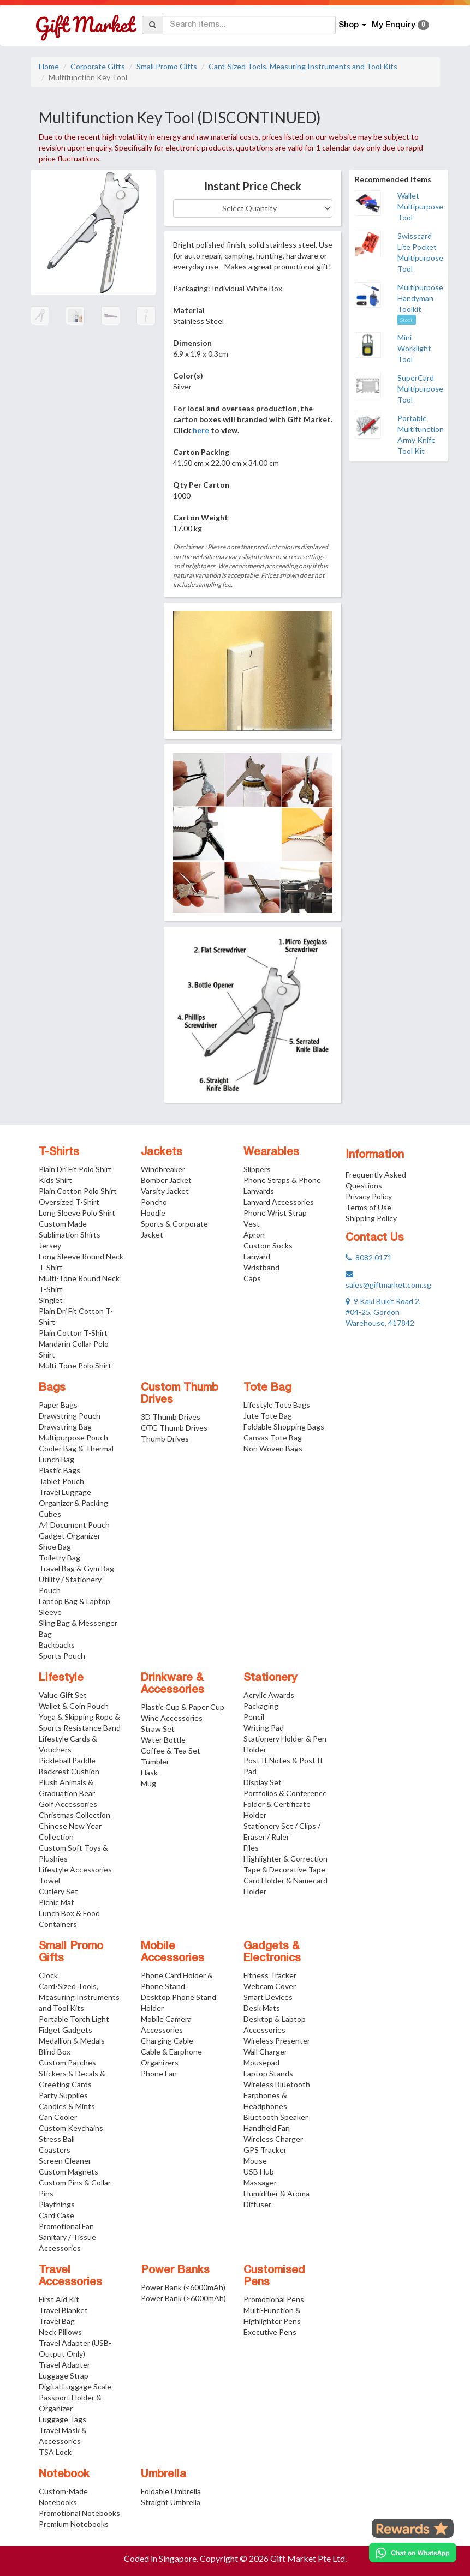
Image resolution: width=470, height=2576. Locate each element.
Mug (148, 1783)
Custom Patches (67, 2062)
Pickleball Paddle (67, 1760)
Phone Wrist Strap (275, 1212)
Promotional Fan (66, 2226)
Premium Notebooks (74, 2524)
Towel (49, 1880)
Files (251, 1847)
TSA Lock (55, 2452)
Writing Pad (263, 1727)
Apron (254, 1234)
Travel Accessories (70, 2276)
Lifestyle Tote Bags (276, 1404)
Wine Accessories (172, 1717)
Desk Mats (261, 2008)
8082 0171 (369, 1257)
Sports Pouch (62, 1655)
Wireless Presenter (276, 2040)
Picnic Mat (56, 1902)
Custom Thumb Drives (179, 1394)
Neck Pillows (60, 2332)
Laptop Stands (268, 2073)
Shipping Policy (371, 1218)
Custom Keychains (71, 2128)
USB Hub (258, 2171)
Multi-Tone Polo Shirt (75, 1365)
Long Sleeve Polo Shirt (77, 1212)
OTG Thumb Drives (174, 1427)
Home (49, 66)
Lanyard (256, 1256)
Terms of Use (368, 1207)
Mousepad (261, 2062)
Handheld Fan (266, 2128)
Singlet (51, 1300)
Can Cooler (58, 2117)
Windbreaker (163, 1169)
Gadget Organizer (69, 1535)
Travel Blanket (63, 2310)
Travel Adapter (64, 2364)
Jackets (161, 1152)
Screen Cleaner (65, 2160)
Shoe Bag (55, 1546)
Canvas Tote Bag (272, 1437)
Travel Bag (57, 2321)
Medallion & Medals (72, 2040)
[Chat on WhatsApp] (412, 2552)
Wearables (271, 1152)
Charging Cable (167, 2040)
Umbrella (163, 2474)
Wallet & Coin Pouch (74, 1705)
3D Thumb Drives (170, 1416)
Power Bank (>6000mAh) (183, 2298)
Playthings (57, 2204)
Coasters (54, 2149)
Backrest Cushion (69, 1771)
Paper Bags (58, 1404)
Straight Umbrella (170, 2502)
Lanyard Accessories (278, 1201)
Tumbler (155, 1761)
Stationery (270, 1678)
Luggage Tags (62, 2419)
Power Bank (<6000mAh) (183, 2287)
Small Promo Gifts (166, 66)
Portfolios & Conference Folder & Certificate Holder (285, 1804)
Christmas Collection (74, 1815)
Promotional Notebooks (79, 2513)
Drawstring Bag (65, 1426)
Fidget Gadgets (65, 2029)
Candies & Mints (67, 2106)
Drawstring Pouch (69, 1415)
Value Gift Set (63, 1695)
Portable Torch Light (74, 2018)
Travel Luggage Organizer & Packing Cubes (73, 1502)
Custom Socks (268, 1245)
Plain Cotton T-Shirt (73, 1332)
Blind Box (54, 2051)
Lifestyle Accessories (75, 1869)
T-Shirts (59, 1152)
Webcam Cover (269, 1986)
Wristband (261, 1267)
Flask (149, 1772)
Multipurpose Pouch (73, 1437)
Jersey (50, 1245)
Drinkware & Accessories (172, 1684)
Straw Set (158, 1728)
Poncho (154, 1201)
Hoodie (153, 1212)
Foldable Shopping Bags (283, 1426)
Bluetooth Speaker (275, 2117)
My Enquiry (400, 25)
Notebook (64, 2474)
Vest (251, 1223)
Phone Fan (159, 2073)
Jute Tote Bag (267, 1415)
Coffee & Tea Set (170, 1750)
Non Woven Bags (272, 1448)
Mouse (255, 2160)
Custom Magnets (68, 2171)
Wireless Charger (273, 2138)
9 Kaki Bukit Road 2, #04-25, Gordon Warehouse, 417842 (383, 1312)
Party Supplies (63, 2095)
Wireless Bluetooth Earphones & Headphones (276, 2095)
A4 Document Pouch (74, 1524)
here (201, 430)
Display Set (262, 1782)
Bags (52, 1388)
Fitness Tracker (269, 1975)
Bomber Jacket (166, 1180)
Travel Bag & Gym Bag (76, 1568)
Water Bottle (163, 1739)
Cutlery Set (58, 1891)
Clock (48, 1975)
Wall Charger (265, 2051)
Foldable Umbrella (171, 2491)
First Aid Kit (59, 2299)
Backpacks (57, 1644)
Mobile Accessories (172, 1952)
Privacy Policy (369, 1196)
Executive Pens (269, 2332)
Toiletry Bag (59, 1557)
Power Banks (175, 2270)
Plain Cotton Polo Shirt (78, 1191)
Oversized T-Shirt (69, 1201)
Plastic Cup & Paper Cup (182, 1707)
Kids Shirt (55, 1180)
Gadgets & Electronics (272, 1952)
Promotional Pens (273, 2299)
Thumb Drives (165, 1438)
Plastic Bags (59, 1470)
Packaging (260, 1705)
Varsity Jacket (165, 1191)
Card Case (56, 2215)
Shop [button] (352, 25)
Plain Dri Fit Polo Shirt (75, 1169)
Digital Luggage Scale (75, 2386)
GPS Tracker (265, 2149)
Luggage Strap (63, 2375)
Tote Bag (267, 1388)
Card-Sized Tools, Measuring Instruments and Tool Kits (303, 66)
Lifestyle (61, 1678)
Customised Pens (274, 2276)
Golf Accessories (68, 1804)
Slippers (257, 1169)
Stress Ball (57, 2138)
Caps (252, 1278)
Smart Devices (268, 1997)
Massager (260, 2182)
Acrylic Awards (268, 1695)
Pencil (253, 1716)
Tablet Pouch (61, 1481)
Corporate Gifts (97, 66)
